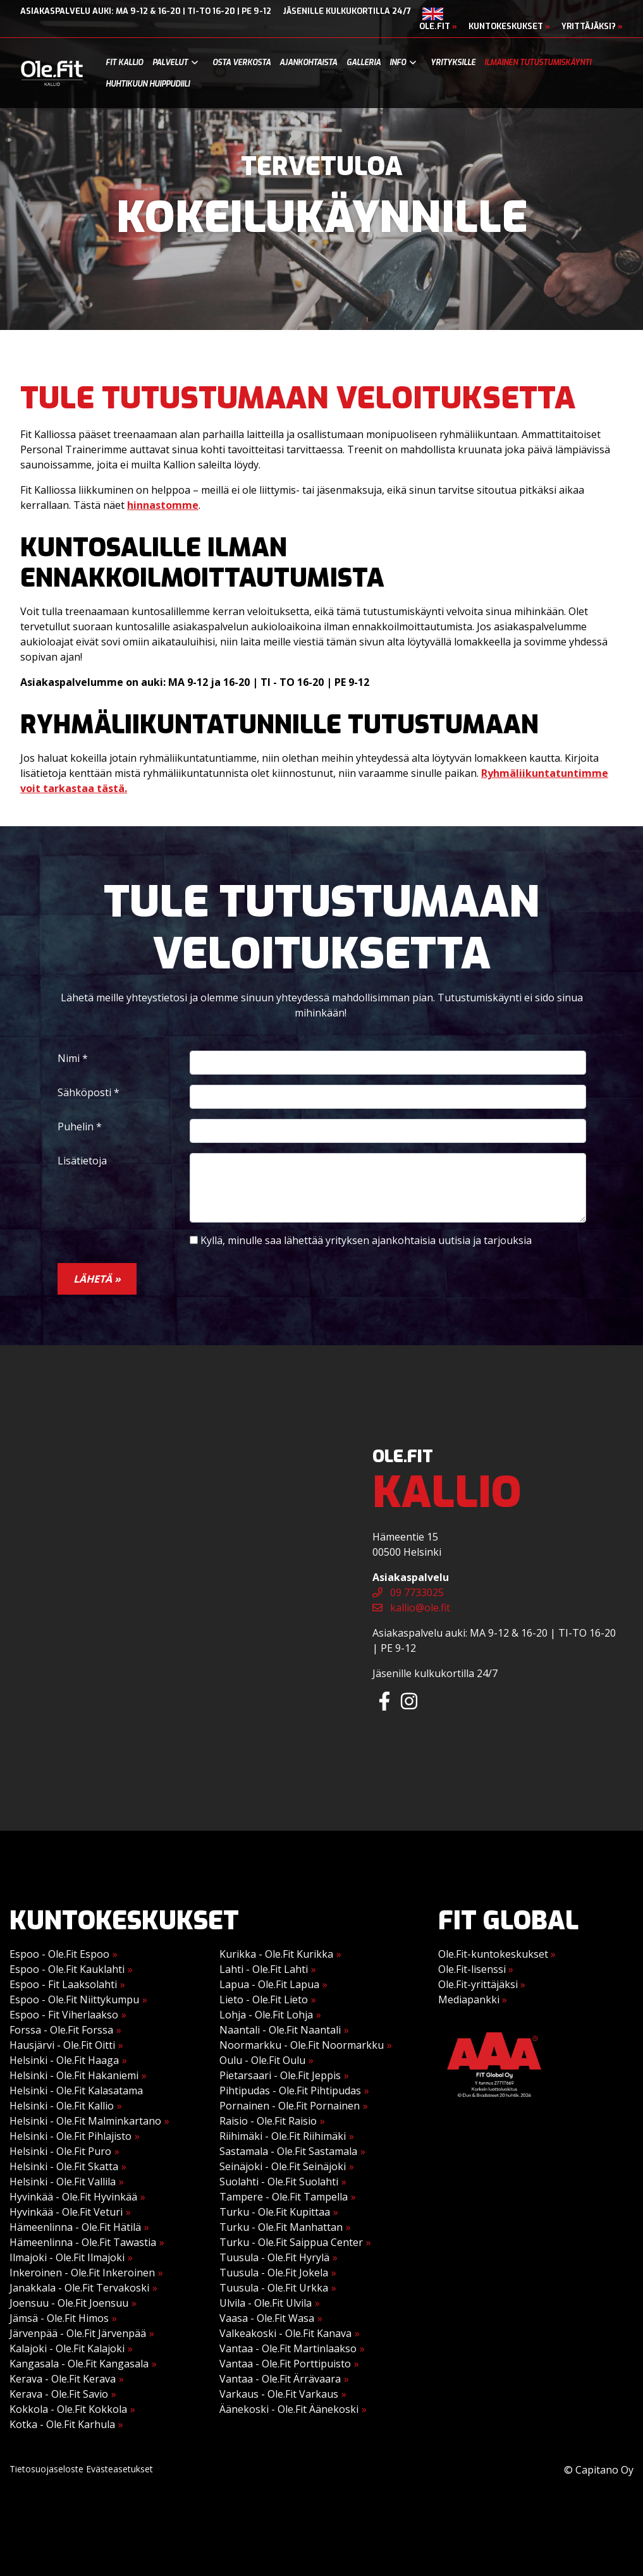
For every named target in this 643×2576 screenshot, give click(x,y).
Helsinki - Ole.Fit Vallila (62, 2181)
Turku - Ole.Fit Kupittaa (274, 2212)
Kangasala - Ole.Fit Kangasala (79, 2364)
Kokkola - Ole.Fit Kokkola (68, 2409)
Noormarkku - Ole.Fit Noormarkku (301, 2045)
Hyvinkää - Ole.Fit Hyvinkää (73, 2197)
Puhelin (80, 1126)
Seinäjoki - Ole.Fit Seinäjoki (282, 2166)
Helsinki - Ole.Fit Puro (60, 2151)
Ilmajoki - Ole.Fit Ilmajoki (67, 2257)
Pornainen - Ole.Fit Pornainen (289, 2106)
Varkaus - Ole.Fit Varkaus (278, 2394)
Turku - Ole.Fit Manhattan (281, 2227)
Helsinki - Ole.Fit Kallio (61, 2106)
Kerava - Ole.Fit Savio (58, 2394)
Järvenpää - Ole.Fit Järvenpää (77, 2333)
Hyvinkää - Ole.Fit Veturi (66, 2212)
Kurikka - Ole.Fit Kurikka (276, 1954)
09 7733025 (408, 1592)
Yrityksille (453, 63)
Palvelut (170, 63)
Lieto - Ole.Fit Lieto (263, 1999)
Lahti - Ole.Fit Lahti (263, 1969)
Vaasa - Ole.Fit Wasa (266, 2318)
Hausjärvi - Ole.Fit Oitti (62, 2045)
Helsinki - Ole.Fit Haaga (64, 2060)
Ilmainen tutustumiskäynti (537, 63)
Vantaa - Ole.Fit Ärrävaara (280, 2379)
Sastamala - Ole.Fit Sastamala (288, 2151)
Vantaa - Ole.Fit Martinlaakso (288, 2348)
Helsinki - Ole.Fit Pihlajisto (70, 2136)
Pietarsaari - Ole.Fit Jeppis (280, 2075)
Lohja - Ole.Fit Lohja (266, 2015)
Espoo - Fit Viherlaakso (63, 2015)
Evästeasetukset (119, 2469)
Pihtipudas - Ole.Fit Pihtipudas (290, 2090)
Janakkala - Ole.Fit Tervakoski (79, 2288)
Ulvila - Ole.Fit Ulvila (265, 2303)
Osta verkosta (241, 63)
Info (397, 63)
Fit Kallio (124, 63)
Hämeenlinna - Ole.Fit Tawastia (82, 2242)
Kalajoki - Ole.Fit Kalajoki (67, 2348)
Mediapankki (472, 1999)
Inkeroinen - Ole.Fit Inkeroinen (82, 2273)
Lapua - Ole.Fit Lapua (269, 1984)
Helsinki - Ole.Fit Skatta (63, 2166)
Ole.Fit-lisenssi (475, 1969)
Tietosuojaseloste (46, 2469)
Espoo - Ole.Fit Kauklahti (67, 1969)
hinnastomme (163, 505)
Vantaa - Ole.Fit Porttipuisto (285, 2364)
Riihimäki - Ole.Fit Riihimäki (282, 2136)
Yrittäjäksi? (592, 26)
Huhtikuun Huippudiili (148, 84)
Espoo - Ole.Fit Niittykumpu (74, 1999)
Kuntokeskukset (509, 26)
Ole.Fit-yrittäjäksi (481, 1984)
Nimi (73, 1058)
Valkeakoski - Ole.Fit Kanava (285, 2333)
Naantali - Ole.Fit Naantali (280, 2030)
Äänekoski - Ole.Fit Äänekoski (288, 2409)
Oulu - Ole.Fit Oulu (262, 2060)
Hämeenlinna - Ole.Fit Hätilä (75, 2227)
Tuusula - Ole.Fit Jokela (273, 2273)
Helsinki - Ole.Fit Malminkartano (85, 2121)
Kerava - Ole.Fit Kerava (62, 2379)
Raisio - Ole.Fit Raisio (268, 2121)
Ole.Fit (438, 26)
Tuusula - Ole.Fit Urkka (273, 2288)
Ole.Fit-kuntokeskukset (497, 1954)
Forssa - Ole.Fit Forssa (61, 2030)
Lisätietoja (82, 1161)
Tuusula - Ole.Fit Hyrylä (274, 2257)
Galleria (363, 63)
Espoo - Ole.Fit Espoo (59, 1954)
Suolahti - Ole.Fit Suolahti (278, 2181)
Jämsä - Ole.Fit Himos (59, 2318)
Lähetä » (97, 1279)
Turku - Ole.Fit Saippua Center (291, 2242)
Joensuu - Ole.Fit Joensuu (68, 2303)
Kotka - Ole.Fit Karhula (62, 2424)
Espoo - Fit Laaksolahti (63, 1984)
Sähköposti (88, 1092)
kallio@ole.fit (411, 1608)
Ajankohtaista (308, 63)
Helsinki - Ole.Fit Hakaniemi (73, 2075)
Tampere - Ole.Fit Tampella (283, 2197)
